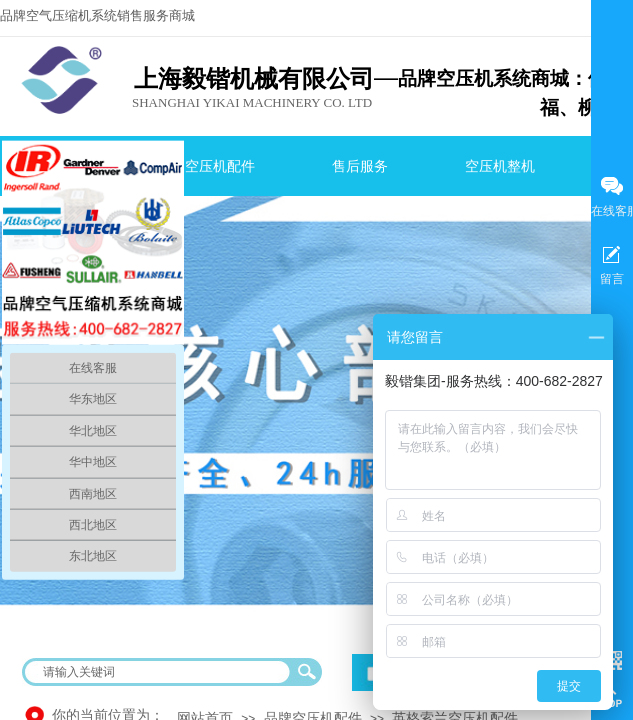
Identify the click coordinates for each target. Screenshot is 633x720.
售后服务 (360, 166)
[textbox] (159, 672)
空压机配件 (220, 166)
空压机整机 (500, 166)
